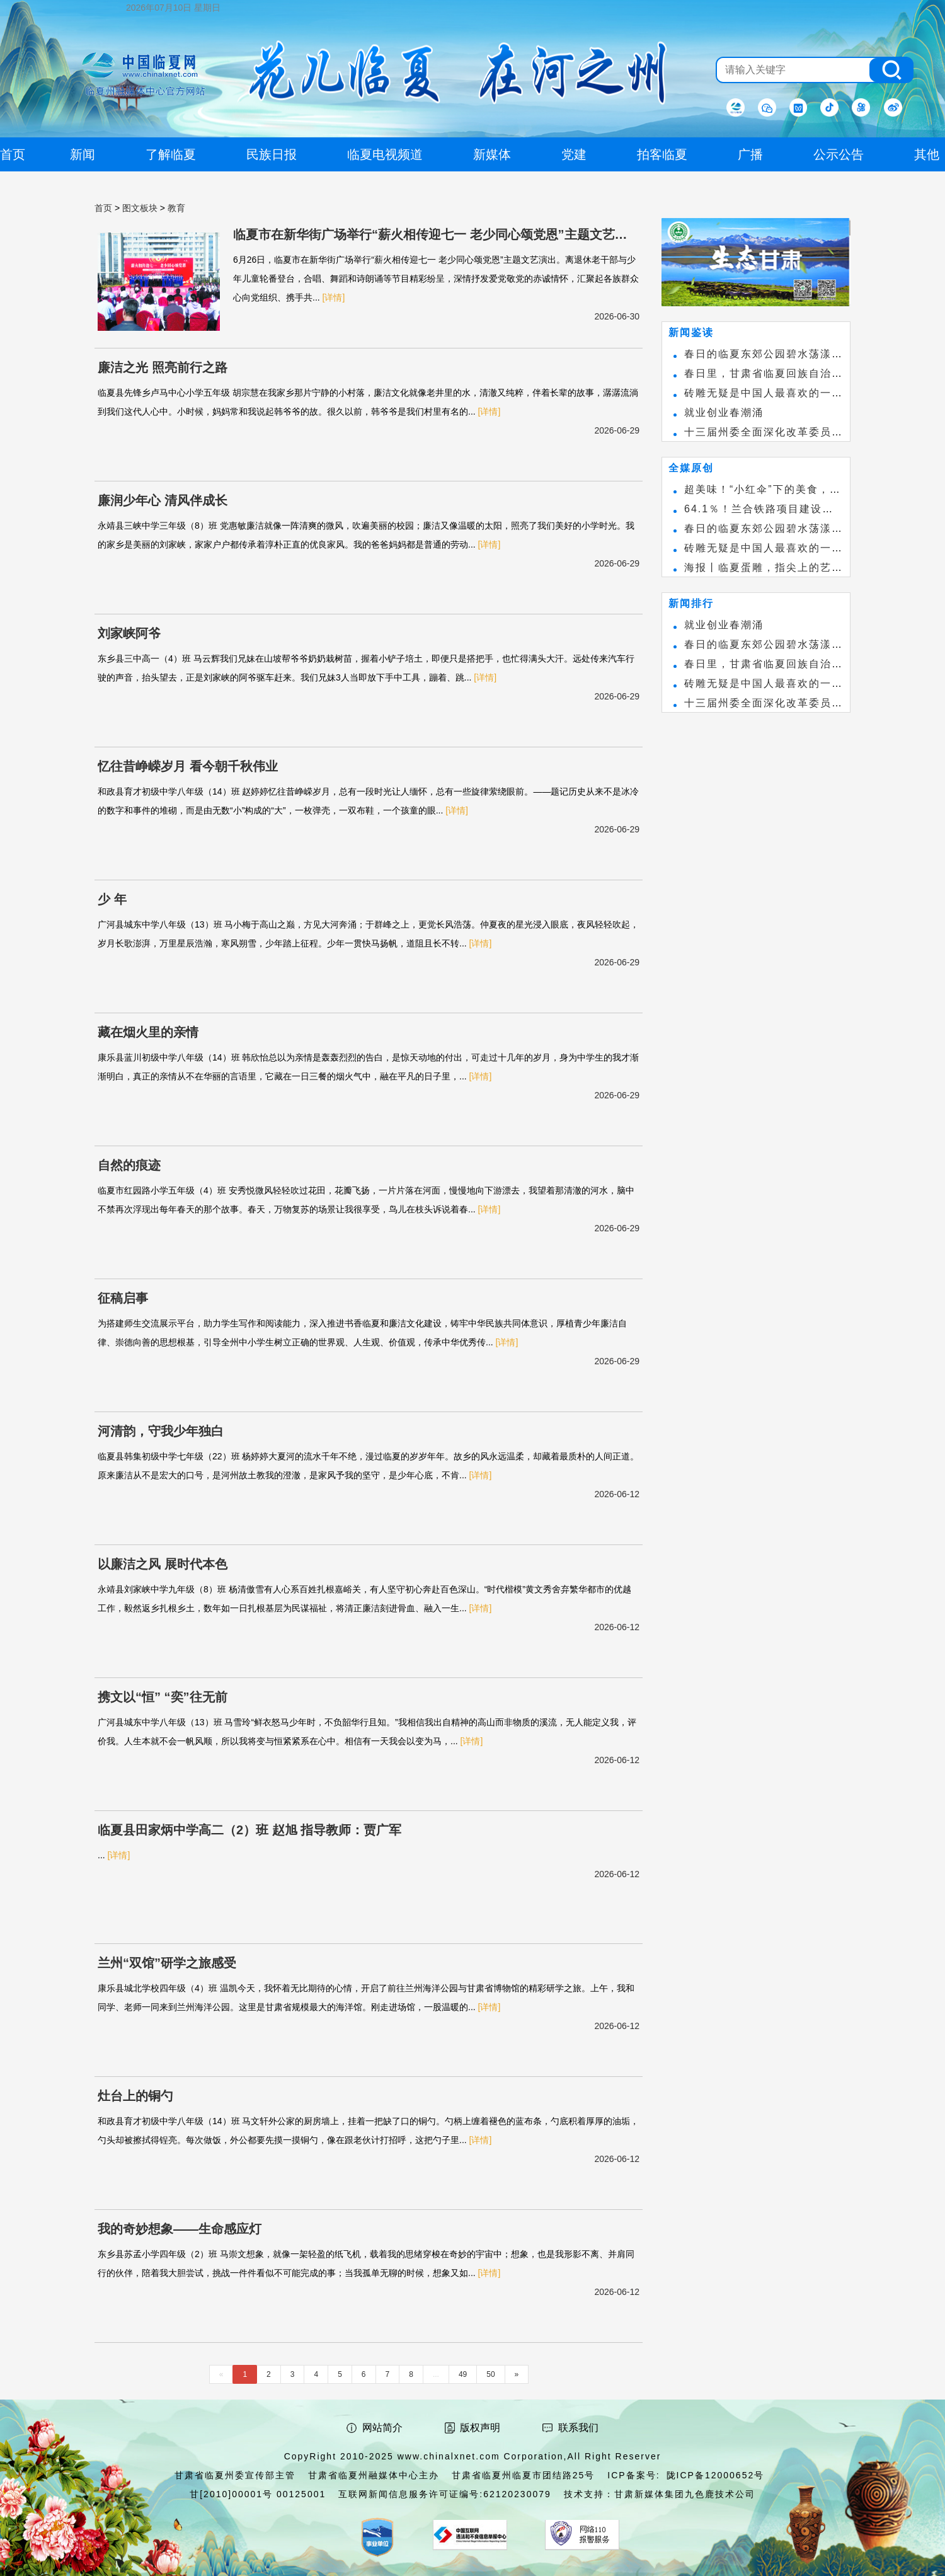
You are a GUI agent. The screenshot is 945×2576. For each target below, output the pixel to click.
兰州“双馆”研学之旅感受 (167, 1963)
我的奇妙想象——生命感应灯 (179, 2229)
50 (490, 2374)
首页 (103, 208)
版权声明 (480, 2427)
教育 (176, 208)
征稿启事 (123, 1298)
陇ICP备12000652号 (716, 2475)
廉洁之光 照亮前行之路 (162, 367)
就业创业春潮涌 (724, 412)
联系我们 (578, 2427)
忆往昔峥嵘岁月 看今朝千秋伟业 (188, 766)
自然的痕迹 (129, 1165)
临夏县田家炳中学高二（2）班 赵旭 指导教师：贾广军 (249, 1830)
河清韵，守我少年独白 (161, 1431)
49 (463, 2374)
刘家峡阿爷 (129, 633)
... (436, 2374)
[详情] (334, 297)
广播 (750, 154)
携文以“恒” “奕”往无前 (162, 1697)
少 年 (112, 899)
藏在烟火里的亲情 (148, 1032)
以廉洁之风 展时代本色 (162, 1564)
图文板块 (140, 208)
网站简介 (382, 2427)
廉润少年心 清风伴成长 (162, 500)
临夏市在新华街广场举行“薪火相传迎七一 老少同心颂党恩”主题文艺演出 (430, 235)
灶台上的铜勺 (135, 2096)
